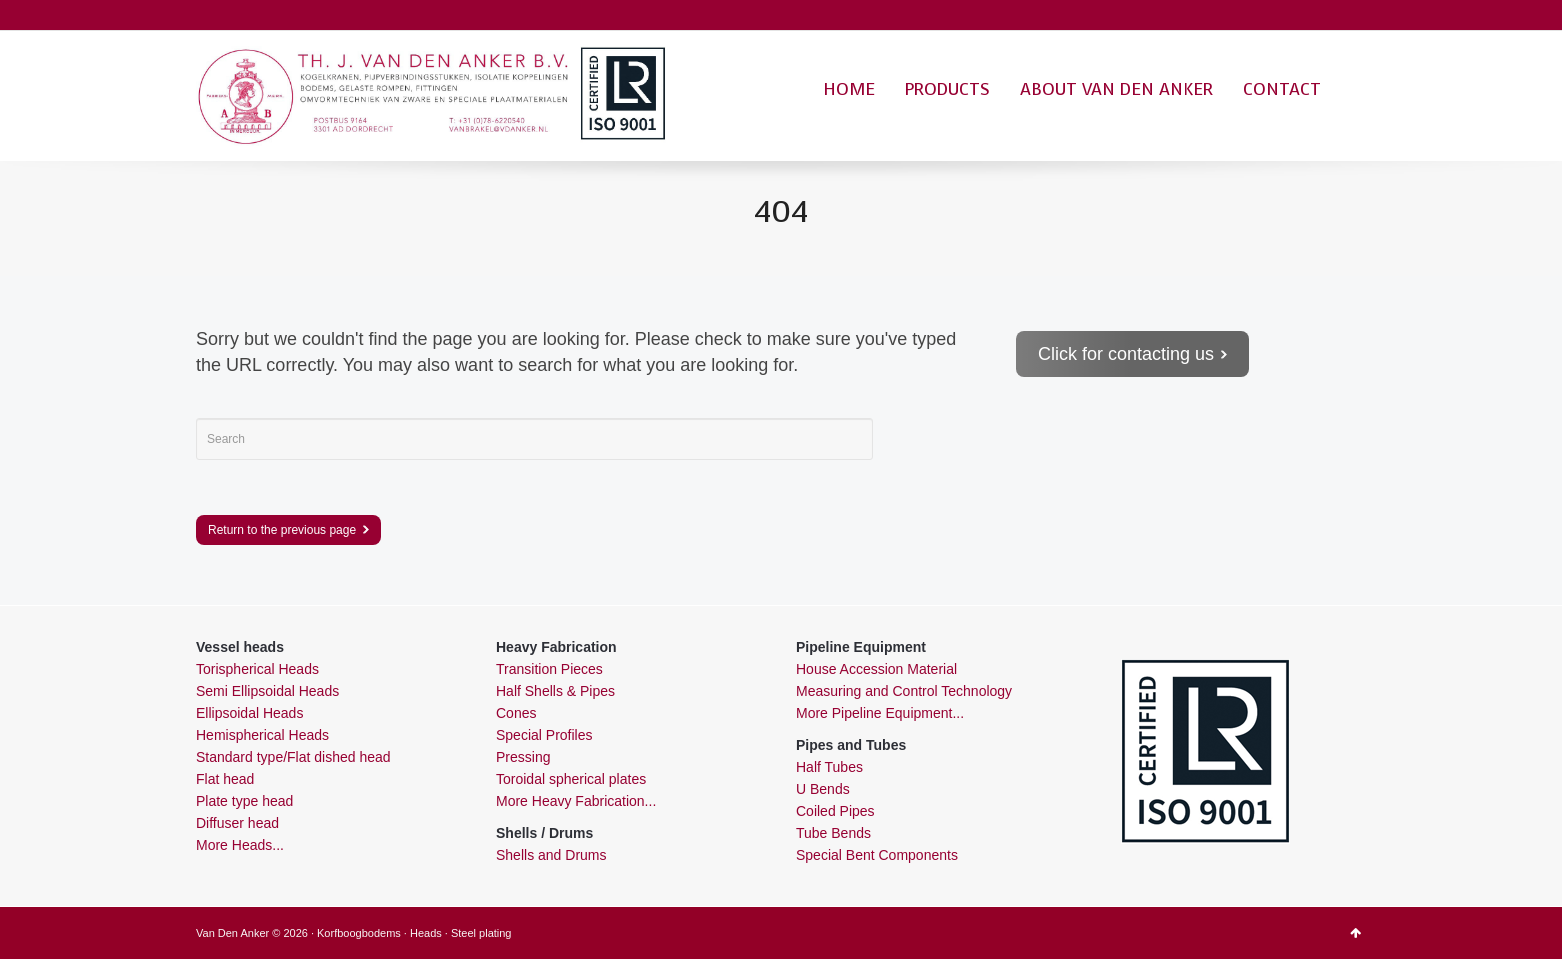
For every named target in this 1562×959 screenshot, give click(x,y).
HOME (849, 89)
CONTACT (1282, 89)
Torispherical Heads (257, 669)
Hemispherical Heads (262, 735)
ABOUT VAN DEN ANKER (1116, 89)
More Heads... (240, 845)
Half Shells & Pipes (555, 691)
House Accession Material (876, 669)
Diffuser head (237, 823)
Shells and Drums (551, 855)
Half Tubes (829, 767)
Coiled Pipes (835, 811)
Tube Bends (833, 833)
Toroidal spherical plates (571, 779)
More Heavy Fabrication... (576, 801)
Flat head (225, 779)
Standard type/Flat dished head (293, 757)
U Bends (823, 789)
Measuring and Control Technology (904, 691)
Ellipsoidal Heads (249, 713)
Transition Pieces (549, 669)
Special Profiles (544, 735)
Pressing (523, 757)
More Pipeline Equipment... (880, 713)
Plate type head (244, 801)
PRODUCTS (947, 89)
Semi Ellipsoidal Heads (267, 691)
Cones (516, 713)
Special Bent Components (877, 855)
